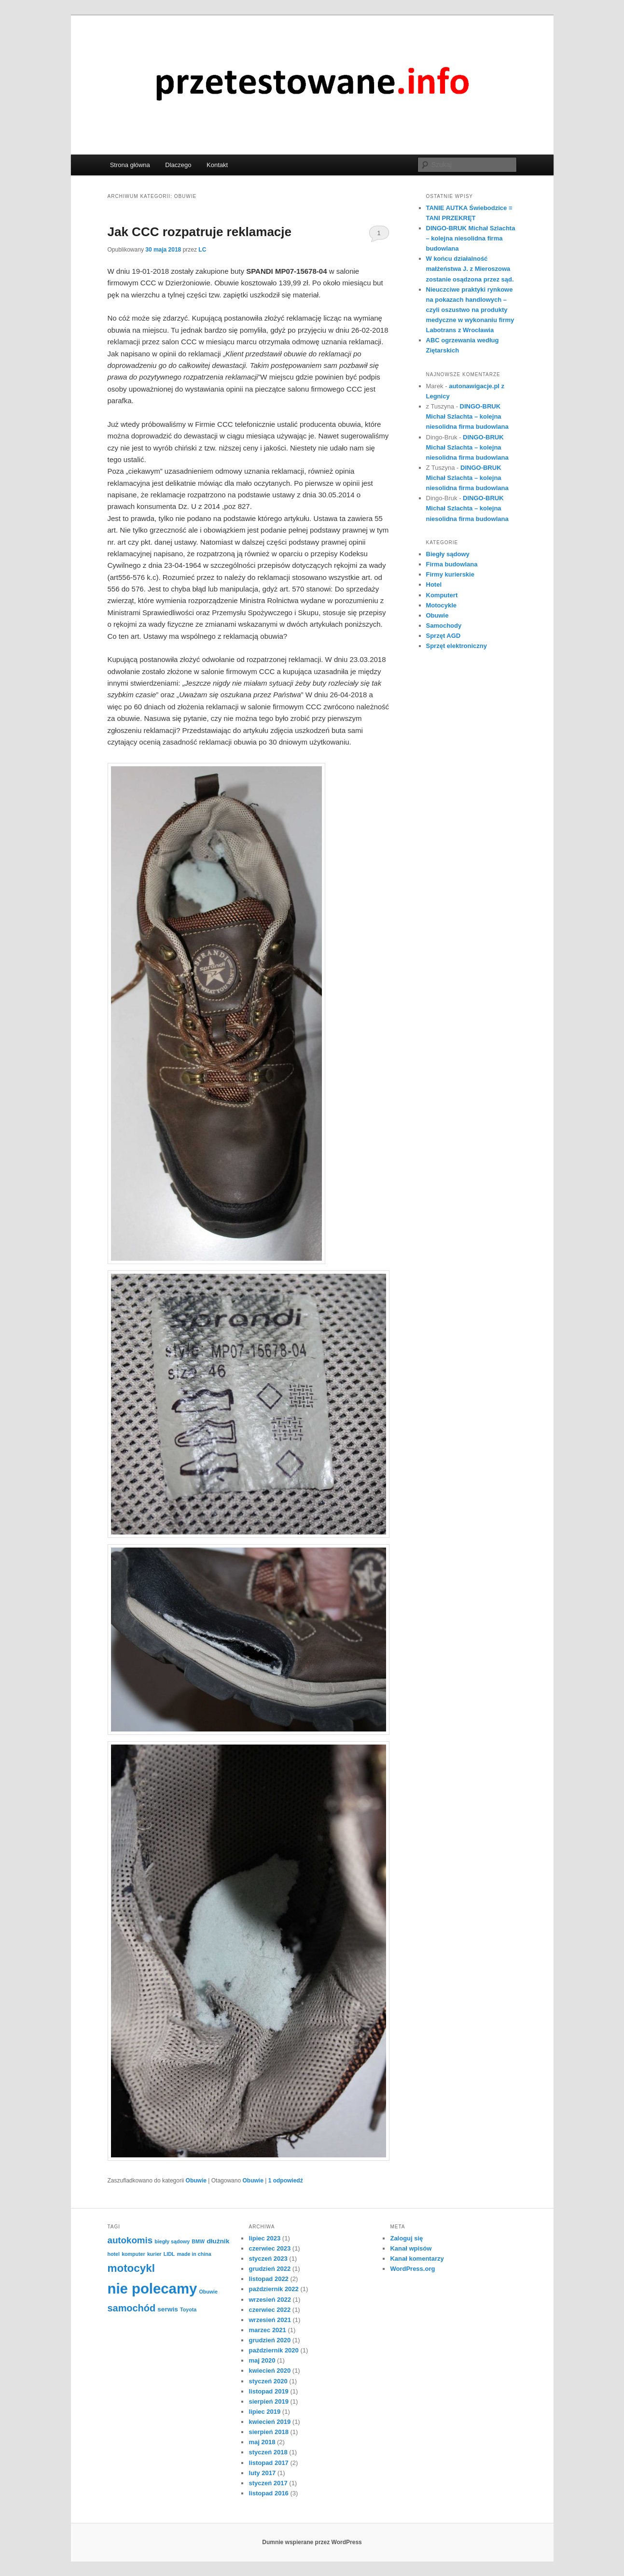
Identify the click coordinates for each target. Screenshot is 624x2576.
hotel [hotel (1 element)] (114, 2254)
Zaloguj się (406, 2238)
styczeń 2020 (268, 2381)
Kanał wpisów (410, 2248)
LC (202, 249)
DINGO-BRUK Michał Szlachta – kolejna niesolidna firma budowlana (470, 238)
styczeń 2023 (268, 2258)
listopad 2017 (268, 2462)
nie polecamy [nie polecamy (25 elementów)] (152, 2288)
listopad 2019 (268, 2391)
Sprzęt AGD (443, 635)
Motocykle (441, 605)
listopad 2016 (268, 2493)
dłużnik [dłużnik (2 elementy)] (218, 2241)
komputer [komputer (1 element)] (133, 2254)
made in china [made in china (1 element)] (194, 2254)
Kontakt (217, 165)
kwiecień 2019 (270, 2421)
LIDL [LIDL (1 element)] (169, 2254)
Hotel (434, 584)
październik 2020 (273, 2350)
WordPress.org (412, 2268)
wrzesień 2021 (270, 2319)
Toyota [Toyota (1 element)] (188, 2309)
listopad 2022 (268, 2278)
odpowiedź (285, 2180)
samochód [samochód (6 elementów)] (132, 2308)
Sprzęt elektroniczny (456, 645)
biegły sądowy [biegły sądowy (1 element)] (172, 2241)
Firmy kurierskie (450, 574)
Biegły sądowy (448, 554)
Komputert (442, 595)
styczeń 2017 (268, 2483)
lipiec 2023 (264, 2238)
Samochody (444, 625)
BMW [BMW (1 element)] (198, 2241)
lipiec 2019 (264, 2411)
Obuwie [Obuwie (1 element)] (208, 2291)
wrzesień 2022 (270, 2299)
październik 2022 (273, 2289)
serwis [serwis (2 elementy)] (167, 2309)
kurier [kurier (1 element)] (154, 2254)
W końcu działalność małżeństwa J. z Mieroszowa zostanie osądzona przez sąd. (470, 268)
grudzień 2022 (270, 2268)
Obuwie (196, 2180)
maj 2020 (262, 2360)
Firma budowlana (452, 564)
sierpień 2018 (268, 2431)
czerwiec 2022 (270, 2309)
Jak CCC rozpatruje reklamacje (200, 232)
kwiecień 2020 (270, 2370)
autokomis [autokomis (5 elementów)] (130, 2240)
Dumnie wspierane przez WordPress (312, 2542)
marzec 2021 (267, 2330)
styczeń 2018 (268, 2452)
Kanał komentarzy (417, 2258)
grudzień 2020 (270, 2340)
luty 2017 (262, 2473)
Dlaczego (178, 165)
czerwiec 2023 (270, 2248)
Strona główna (130, 165)
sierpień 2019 (268, 2401)
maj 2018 (262, 2442)
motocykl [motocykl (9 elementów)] (131, 2268)
